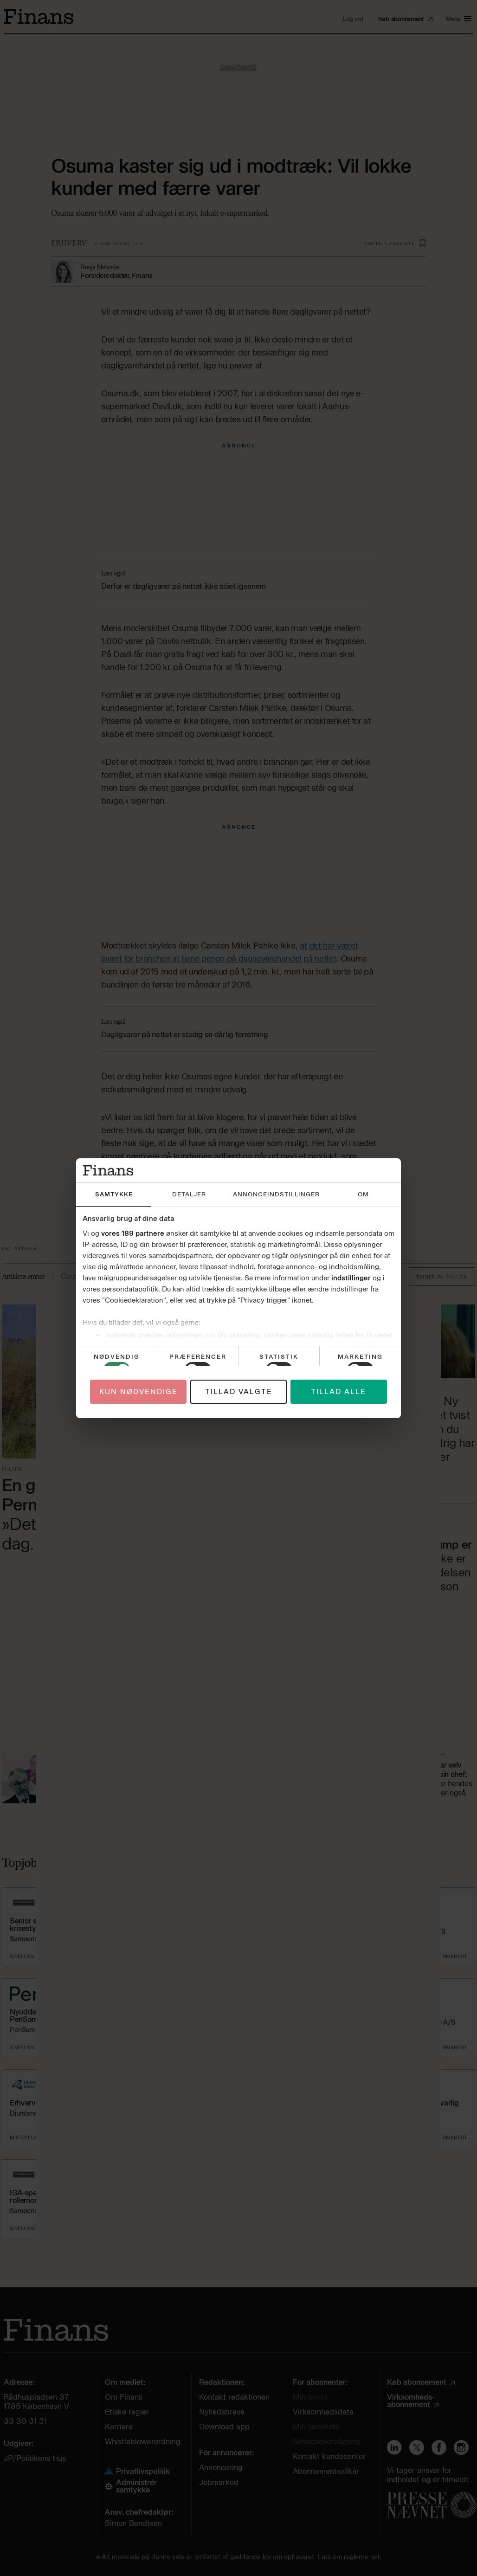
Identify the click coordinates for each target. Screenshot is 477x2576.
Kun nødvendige (138, 1392)
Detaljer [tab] (189, 1194)
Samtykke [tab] (114, 1194)
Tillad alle (338, 1392)
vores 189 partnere (132, 1233)
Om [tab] (363, 1194)
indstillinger (351, 1278)
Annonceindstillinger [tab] (276, 1194)
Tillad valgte (238, 1392)
